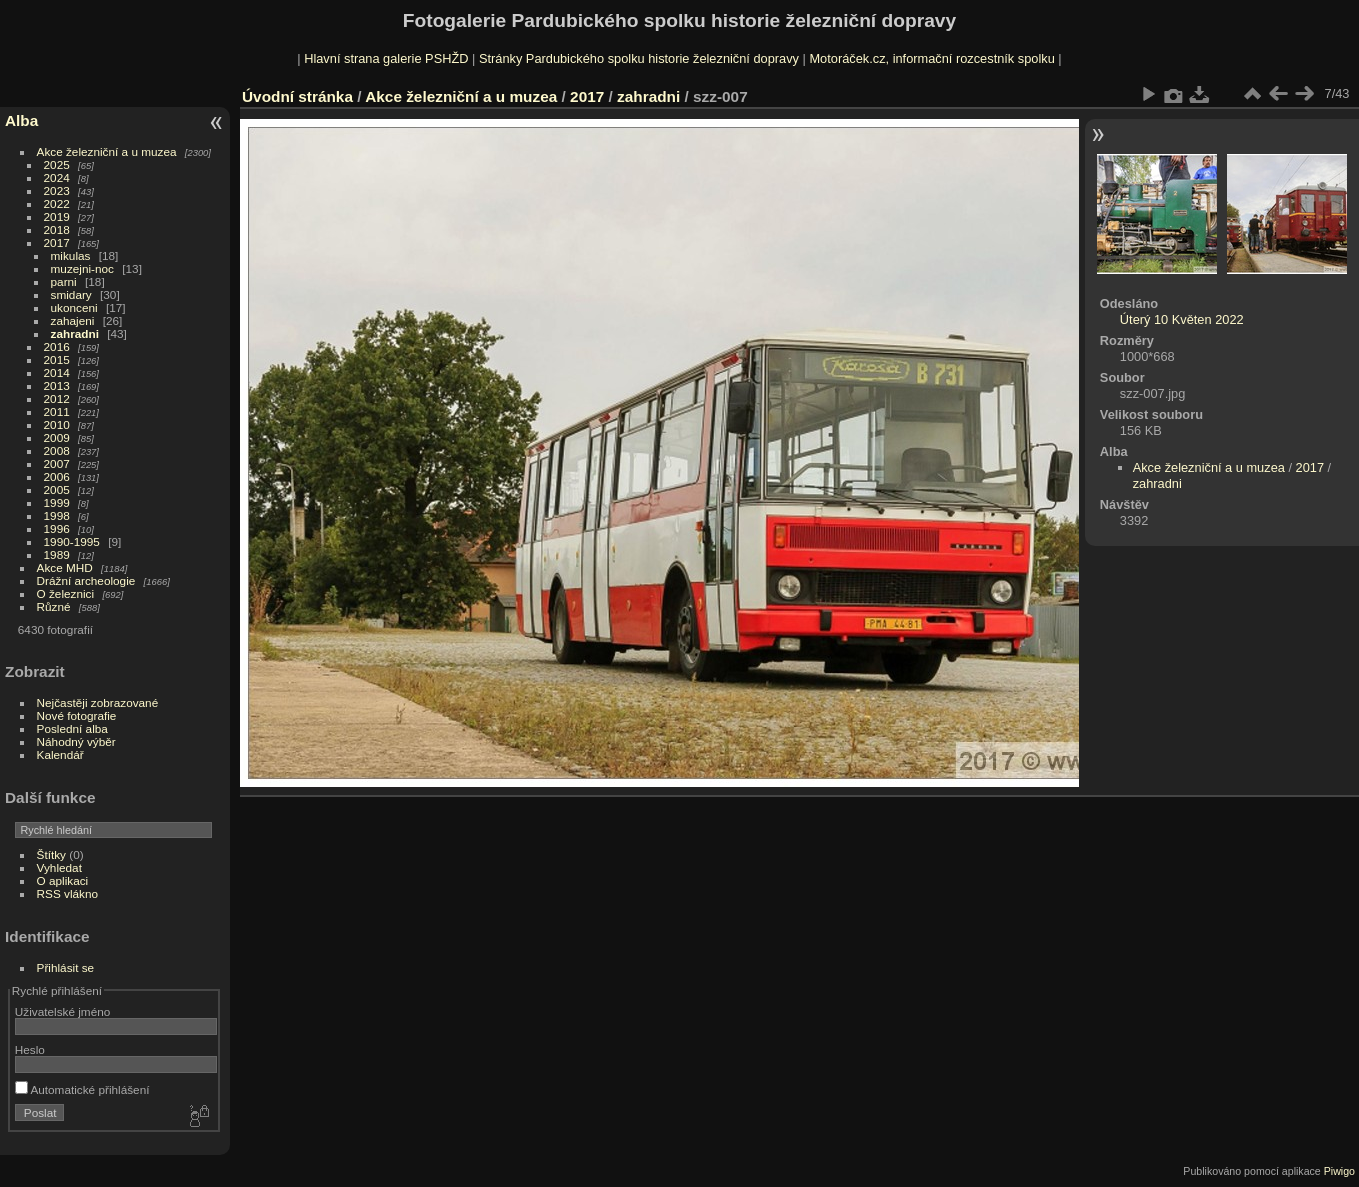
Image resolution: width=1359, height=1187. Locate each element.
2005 (57, 489)
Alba (21, 120)
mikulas (71, 255)
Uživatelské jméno (62, 1011)
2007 (57, 463)
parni (64, 281)
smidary (71, 294)
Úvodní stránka (297, 96)
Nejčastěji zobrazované (98, 702)
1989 (57, 554)
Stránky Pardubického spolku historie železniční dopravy (639, 58)
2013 (57, 385)
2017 (57, 242)
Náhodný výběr (76, 741)
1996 (57, 528)
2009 (57, 437)
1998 (57, 515)
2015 (57, 359)
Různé (54, 606)
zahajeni (73, 320)
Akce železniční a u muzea (107, 151)
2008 (57, 450)
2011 (57, 411)
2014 (57, 372)
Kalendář (60, 754)
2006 (57, 476)
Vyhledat (59, 867)
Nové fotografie (77, 715)
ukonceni (74, 307)
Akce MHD (65, 567)
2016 (57, 346)
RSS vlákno (67, 893)
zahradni (75, 333)
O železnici (66, 593)
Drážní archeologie (86, 580)
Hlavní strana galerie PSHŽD (386, 58)
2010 (57, 424)
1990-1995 (72, 541)
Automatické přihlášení (82, 1089)
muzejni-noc (82, 268)
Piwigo (1339, 1171)
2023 (57, 190)
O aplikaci (63, 880)
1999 (57, 502)
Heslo (30, 1049)
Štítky (51, 854)
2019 (57, 216)
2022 (57, 203)
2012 (57, 398)
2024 (57, 177)
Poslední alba (72, 728)
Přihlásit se (66, 967)
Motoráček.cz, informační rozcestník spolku (931, 58)
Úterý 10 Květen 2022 (1182, 319)
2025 (57, 164)
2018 (57, 229)
